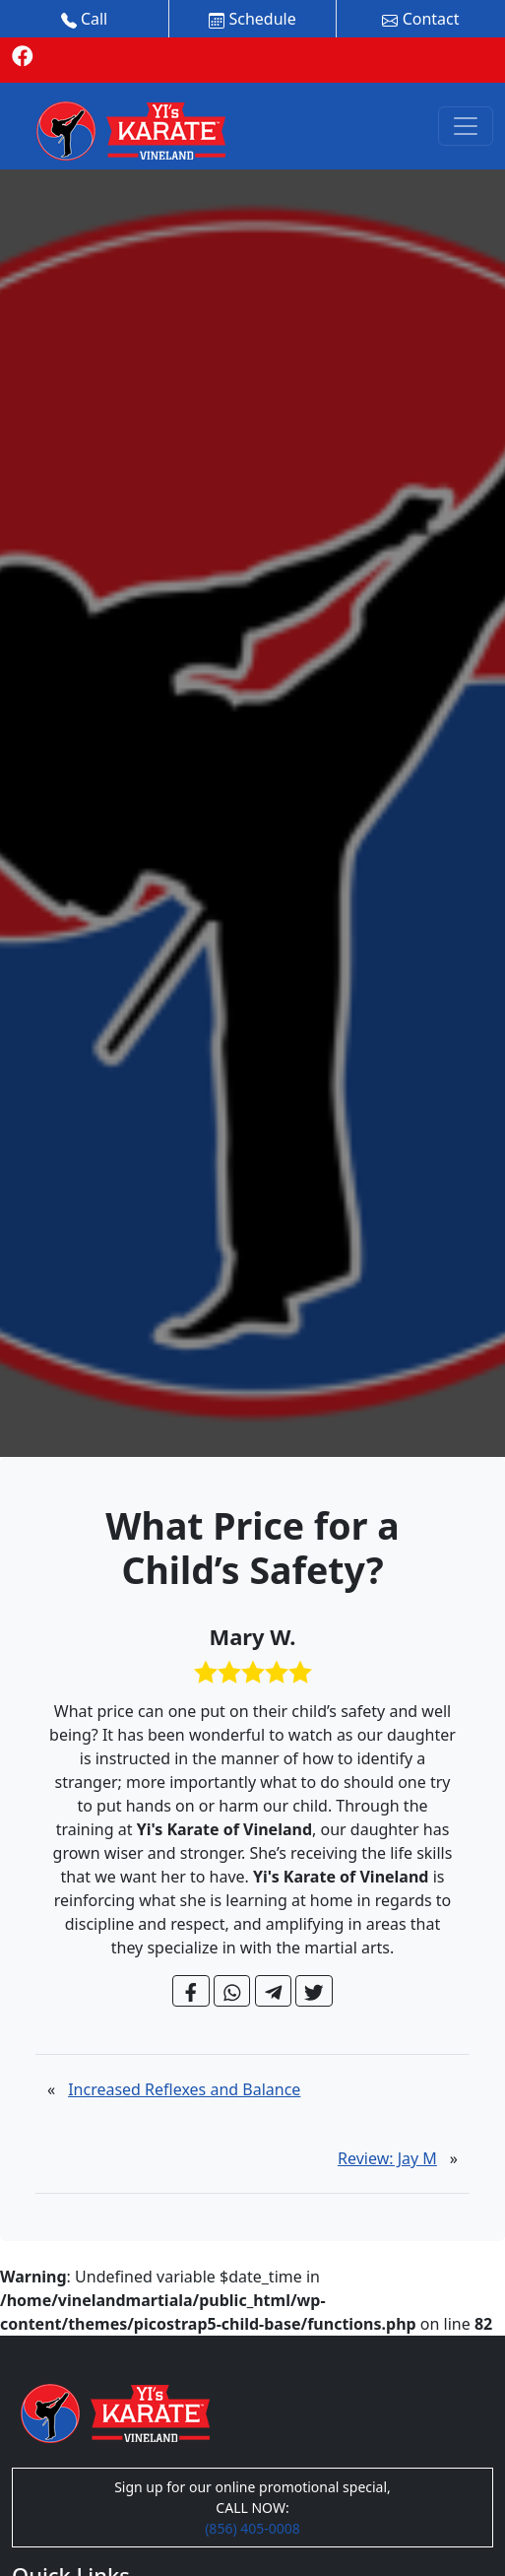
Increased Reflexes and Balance (184, 2089)
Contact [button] (420, 19)
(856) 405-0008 (252, 2528)
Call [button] (84, 19)
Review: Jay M (387, 2158)
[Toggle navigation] (465, 126)
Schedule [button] (252, 19)
